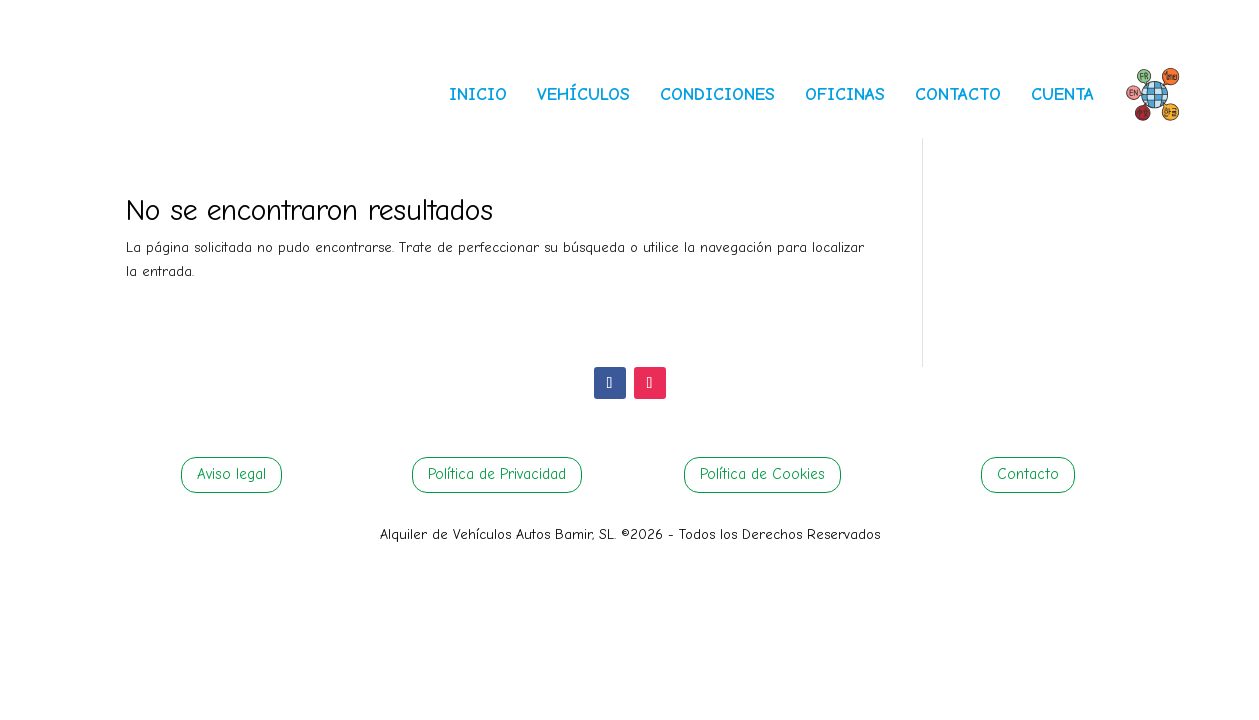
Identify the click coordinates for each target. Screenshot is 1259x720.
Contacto (1028, 474)
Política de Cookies (762, 474)
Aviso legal (231, 474)
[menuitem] (478, 77)
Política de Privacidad (497, 474)
